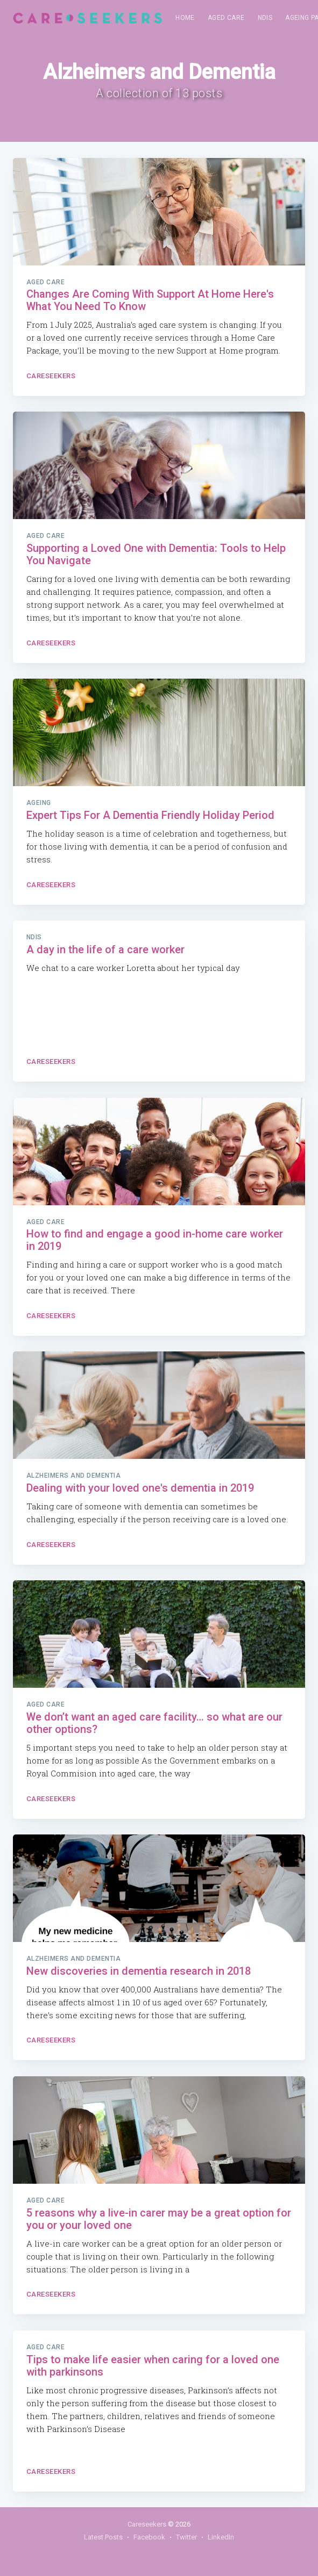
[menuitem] (185, 18)
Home (185, 17)
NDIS (265, 17)
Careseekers (51, 376)
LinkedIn (221, 2537)
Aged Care (226, 17)
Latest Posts (103, 2537)
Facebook (149, 2537)
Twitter (186, 2537)
